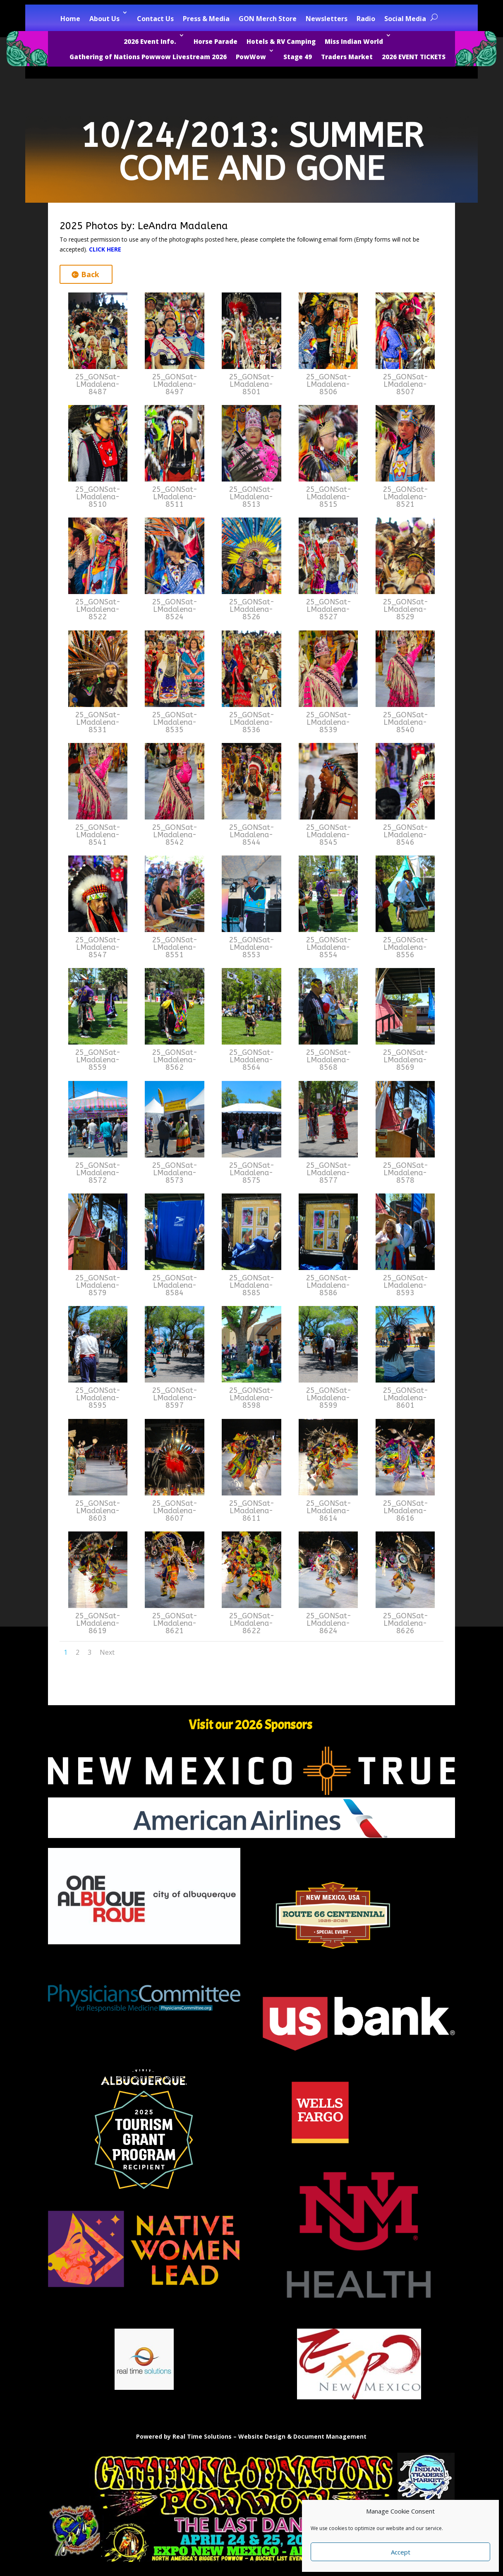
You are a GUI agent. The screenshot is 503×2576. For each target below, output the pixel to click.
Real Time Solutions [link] (202, 2436)
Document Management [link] (329, 2436)
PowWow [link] (251, 57)
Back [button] (90, 274)
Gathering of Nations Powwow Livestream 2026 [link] (148, 57)
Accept (400, 2552)
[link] (97, 367)
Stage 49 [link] (297, 57)
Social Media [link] (405, 18)
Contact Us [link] (155, 18)
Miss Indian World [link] (354, 41)
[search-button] (434, 17)
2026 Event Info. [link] (150, 41)
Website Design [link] (261, 2436)
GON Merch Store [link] (268, 18)
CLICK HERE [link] (105, 249)
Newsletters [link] (326, 18)
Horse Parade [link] (215, 41)
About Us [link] (104, 18)
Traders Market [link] (347, 57)
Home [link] (70, 18)
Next (107, 1652)
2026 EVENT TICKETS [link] (414, 57)
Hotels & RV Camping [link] (281, 41)
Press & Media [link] (206, 18)
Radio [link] (366, 18)
